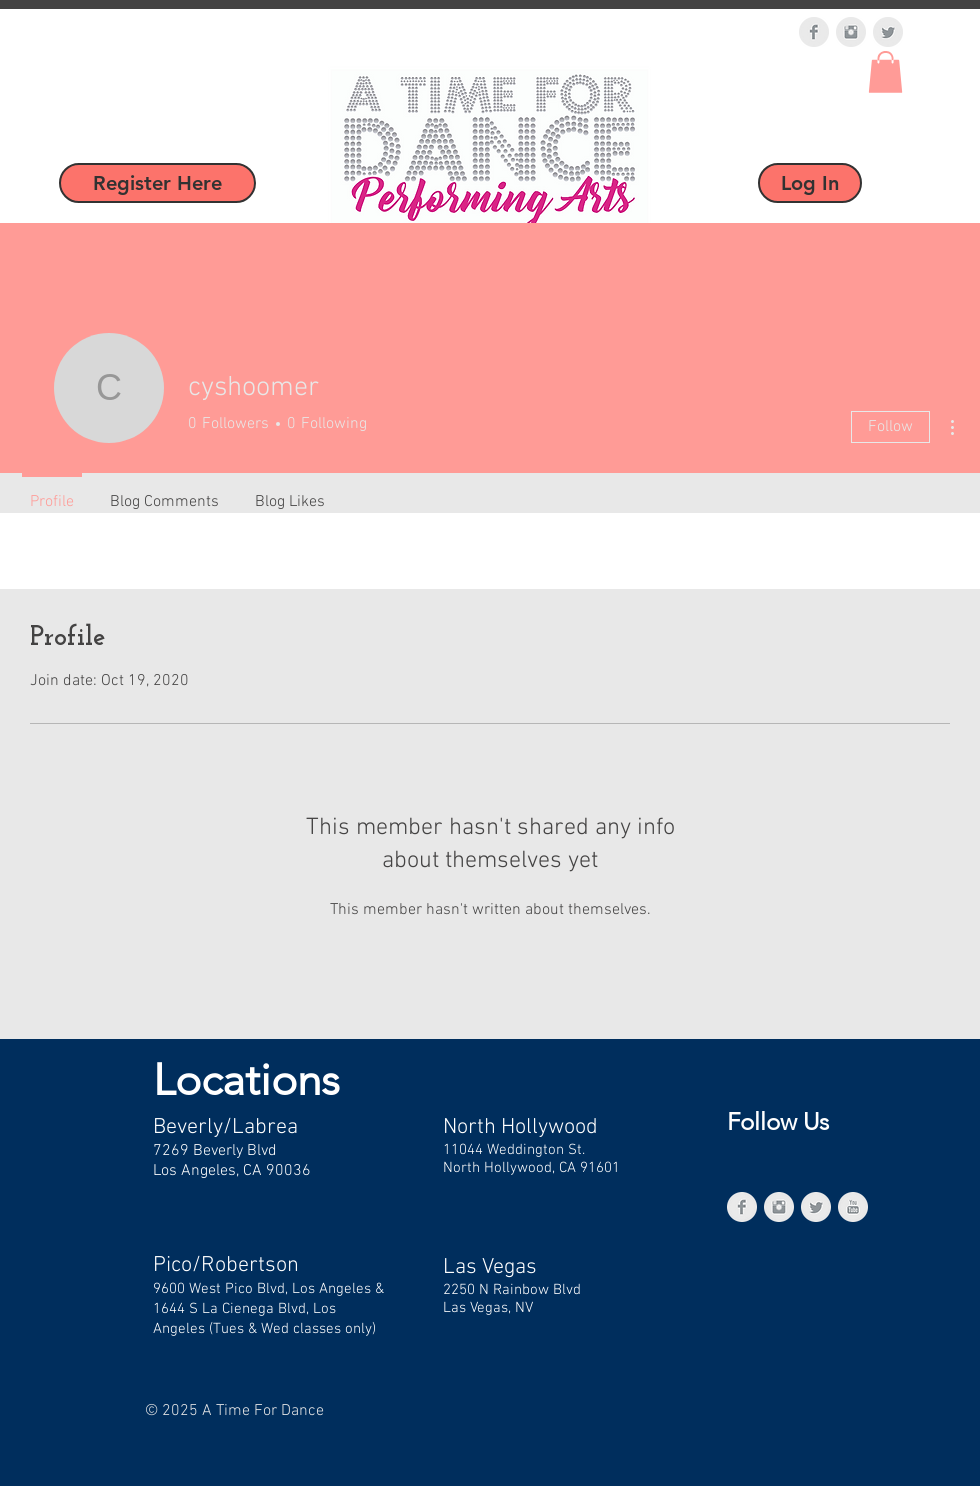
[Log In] (810, 183)
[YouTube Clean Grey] (853, 1207)
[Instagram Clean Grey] (851, 32)
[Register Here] (157, 183)
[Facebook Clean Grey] (814, 32)
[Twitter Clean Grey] (888, 32)
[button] (885, 72)
